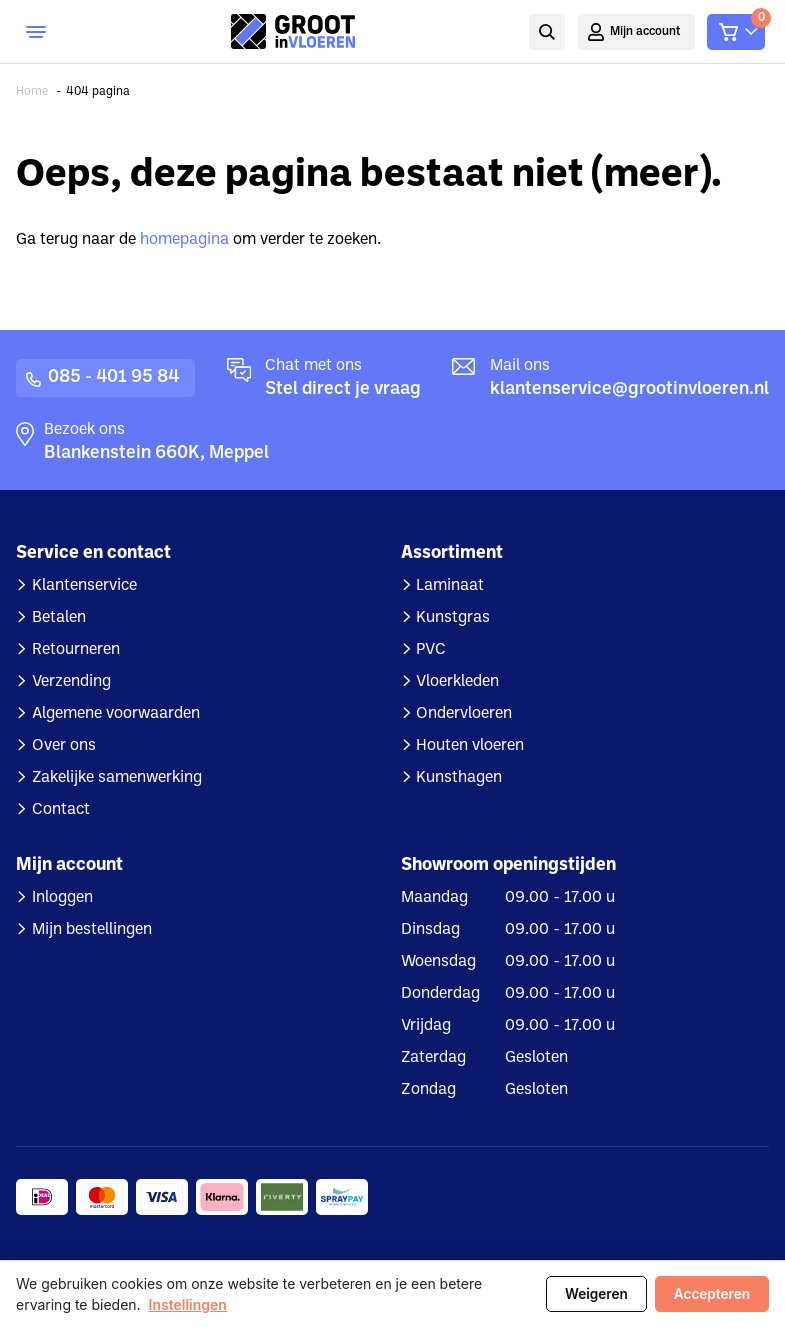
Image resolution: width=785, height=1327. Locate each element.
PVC (431, 650)
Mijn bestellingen (92, 930)
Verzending (71, 682)
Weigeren (596, 1294)
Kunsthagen (459, 778)
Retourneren (76, 650)
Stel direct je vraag (343, 389)
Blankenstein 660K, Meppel (156, 453)
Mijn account (645, 32)
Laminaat (450, 586)
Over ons (64, 746)
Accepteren (712, 1294)
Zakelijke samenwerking (117, 778)
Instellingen (188, 1304)
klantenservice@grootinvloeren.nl (629, 389)
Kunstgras (453, 618)
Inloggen (62, 898)
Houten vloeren (470, 746)
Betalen (59, 618)
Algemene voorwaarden (116, 714)
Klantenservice (84, 586)
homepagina (184, 240)
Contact (61, 810)
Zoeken (547, 32)
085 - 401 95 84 (113, 377)
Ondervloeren (464, 714)
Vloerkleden (457, 682)
